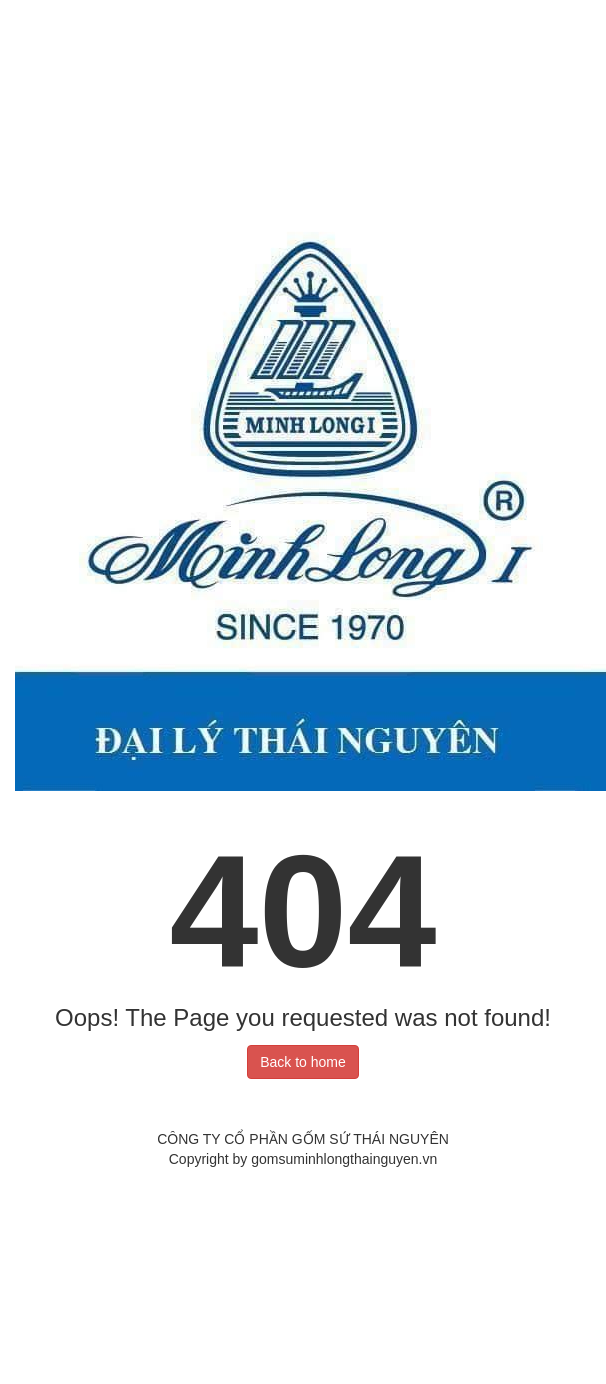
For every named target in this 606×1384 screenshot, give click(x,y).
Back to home (303, 1062)
